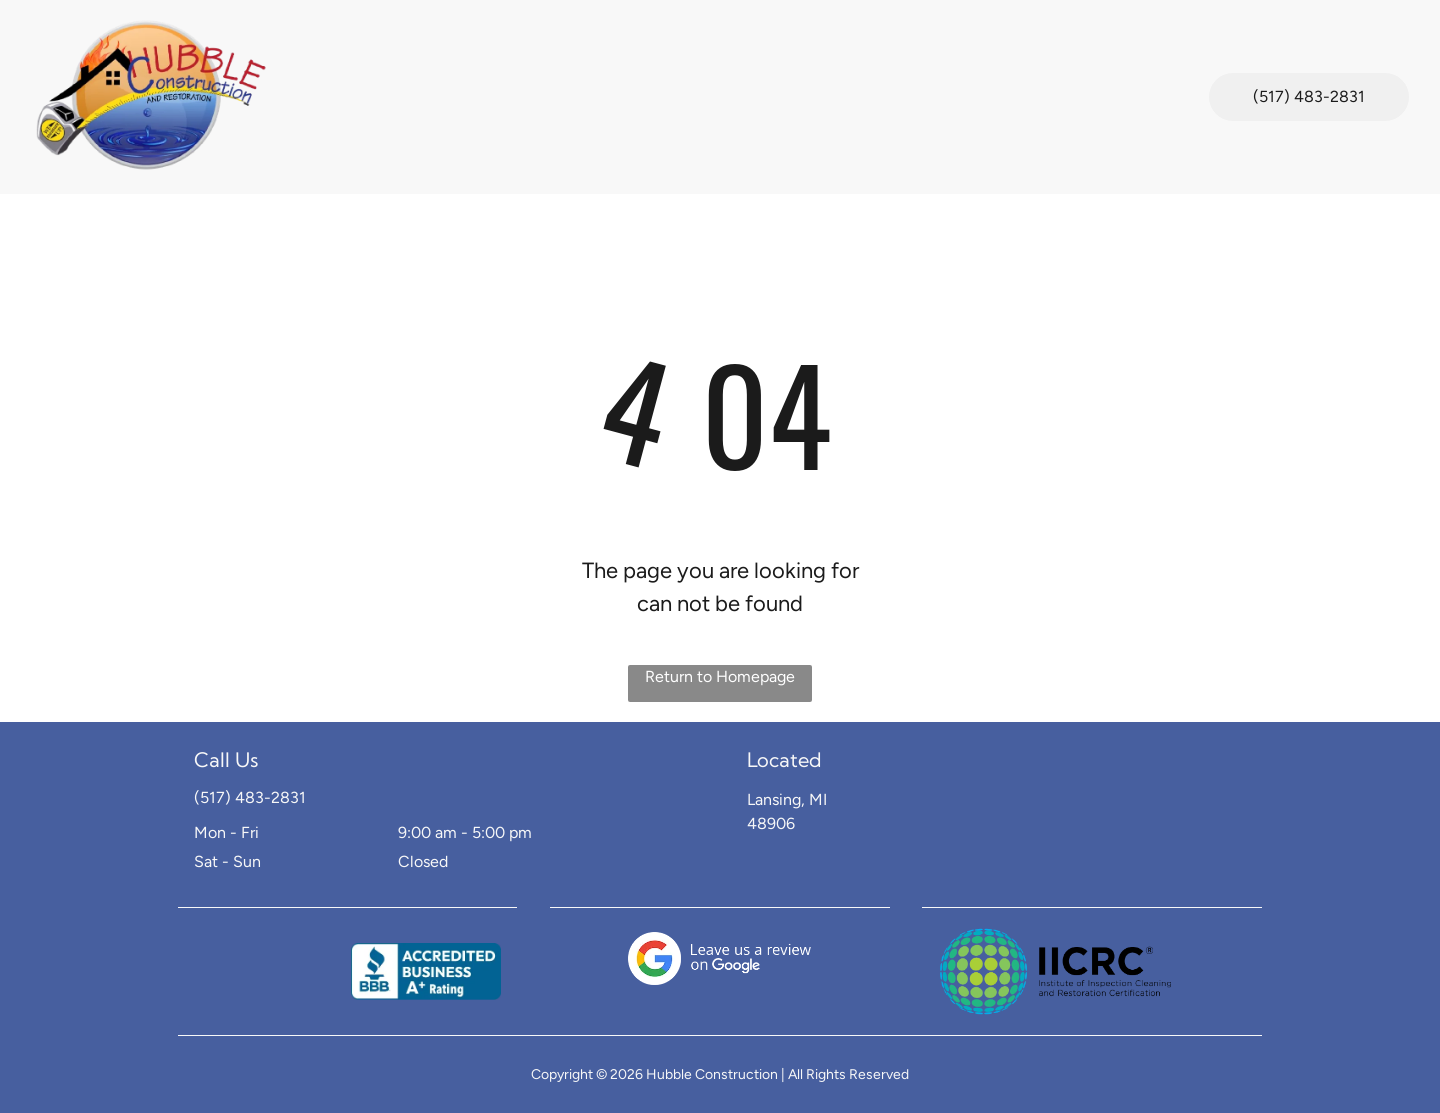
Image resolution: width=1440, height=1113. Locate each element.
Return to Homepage (720, 676)
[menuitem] (321, 72)
